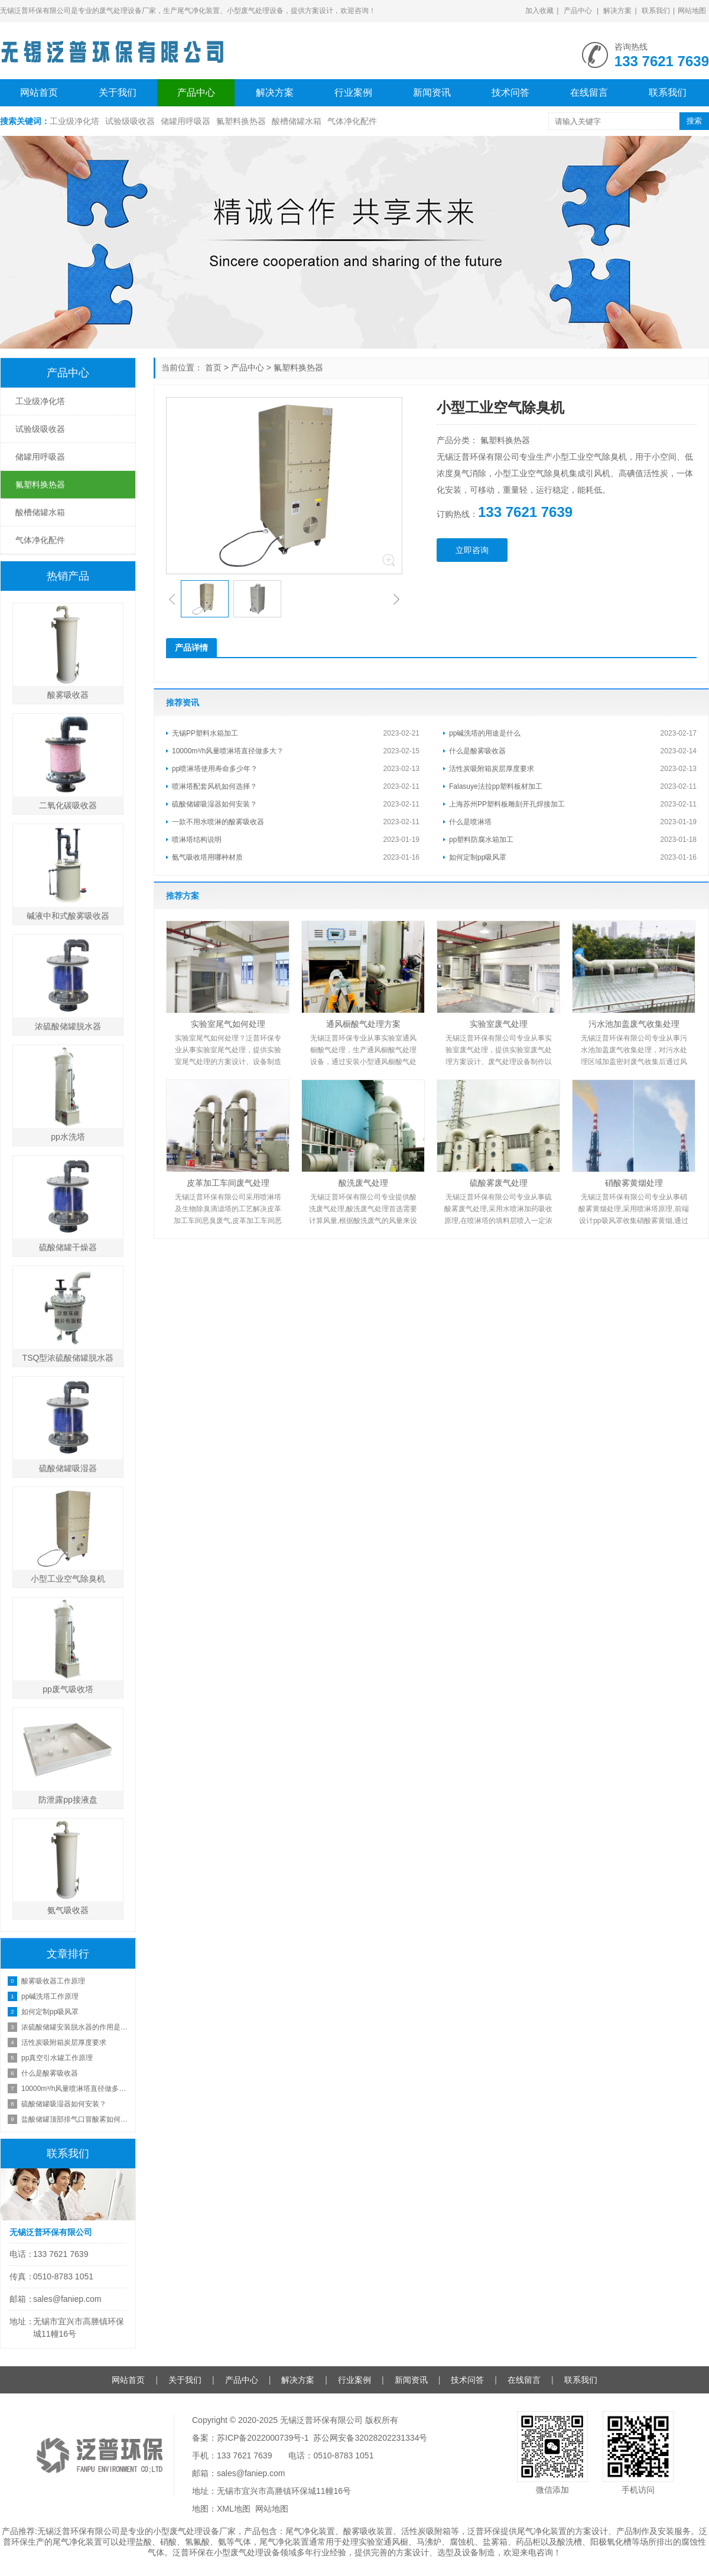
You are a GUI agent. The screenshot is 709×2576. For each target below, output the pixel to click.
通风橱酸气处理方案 (363, 1024)
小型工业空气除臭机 (68, 1578)
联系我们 (656, 10)
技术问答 (510, 92)
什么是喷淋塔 (470, 822)
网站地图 (692, 10)
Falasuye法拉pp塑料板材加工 (495, 786)
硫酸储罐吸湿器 (68, 1468)
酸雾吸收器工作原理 (53, 1981)
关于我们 (117, 92)
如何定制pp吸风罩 (477, 857)
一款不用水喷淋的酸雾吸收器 (218, 822)
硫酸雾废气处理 (499, 1183)
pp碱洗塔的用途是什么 (485, 733)
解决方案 (617, 10)
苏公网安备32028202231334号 (370, 2437)
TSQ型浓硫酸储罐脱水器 (68, 1357)
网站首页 (39, 92)
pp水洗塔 (68, 1136)
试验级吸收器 (130, 121)
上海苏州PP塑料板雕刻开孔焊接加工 (507, 804)
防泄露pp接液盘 (67, 1799)
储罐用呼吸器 (185, 121)
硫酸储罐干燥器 (68, 1247)
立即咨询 (472, 550)
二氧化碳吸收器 (68, 805)
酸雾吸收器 (68, 695)
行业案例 (353, 92)
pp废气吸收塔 (68, 1689)
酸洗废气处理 (363, 1183)
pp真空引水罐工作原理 (57, 2058)
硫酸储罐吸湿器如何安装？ (214, 804)
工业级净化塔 (74, 121)
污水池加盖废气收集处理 (633, 1024)
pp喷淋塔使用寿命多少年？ (215, 769)
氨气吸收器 (68, 1910)
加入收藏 (539, 10)
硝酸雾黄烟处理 (634, 1183)
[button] (172, 599)
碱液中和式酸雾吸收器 (68, 916)
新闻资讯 (432, 92)
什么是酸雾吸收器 (477, 751)
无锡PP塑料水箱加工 (205, 733)
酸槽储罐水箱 (296, 121)
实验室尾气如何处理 (228, 1024)
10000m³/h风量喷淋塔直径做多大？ (228, 751)
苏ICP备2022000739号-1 (263, 2437)
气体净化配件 (352, 121)
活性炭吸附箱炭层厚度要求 (491, 769)
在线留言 (589, 92)
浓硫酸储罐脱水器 (68, 1026)
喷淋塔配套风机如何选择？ (214, 786)
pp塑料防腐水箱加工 (481, 839)
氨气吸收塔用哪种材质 (207, 857)
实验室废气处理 (499, 1024)
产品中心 (578, 10)
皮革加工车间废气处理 (228, 1183)
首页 (213, 367)
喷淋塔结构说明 (197, 839)
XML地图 (234, 2508)
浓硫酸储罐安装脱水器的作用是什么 (75, 2027)
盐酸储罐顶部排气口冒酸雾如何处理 (75, 2119)
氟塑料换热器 (241, 121)
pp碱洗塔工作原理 (50, 1996)
